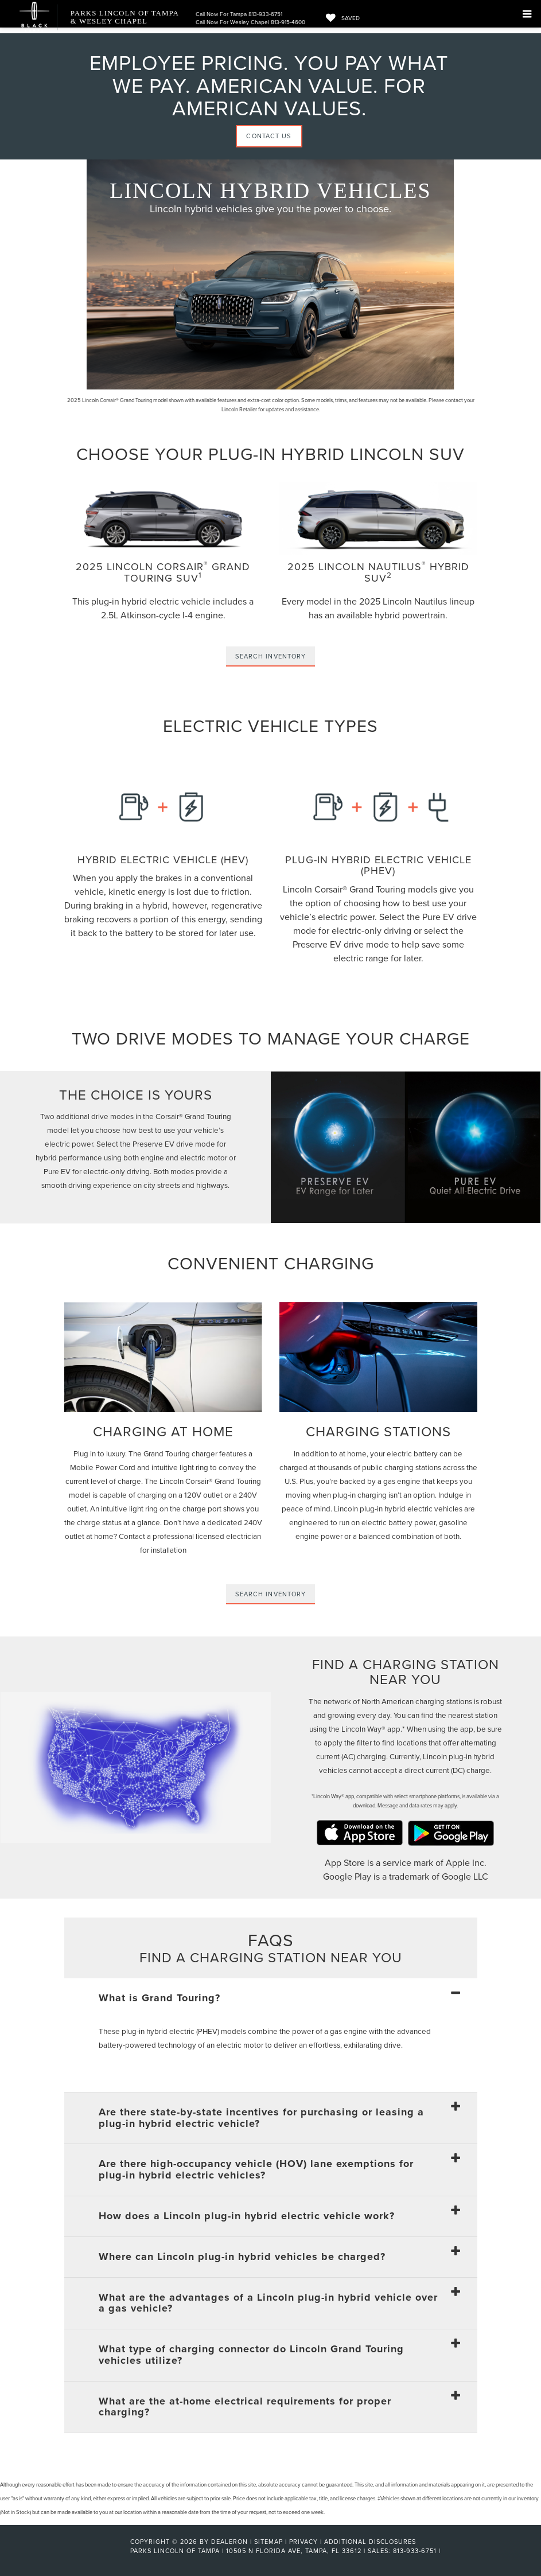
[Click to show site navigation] (527, 14)
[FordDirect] (93, 2550)
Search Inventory (270, 656)
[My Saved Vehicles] (340, 18)
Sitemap (268, 2541)
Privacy (303, 2541)
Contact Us (268, 136)
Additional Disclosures (370, 2541)
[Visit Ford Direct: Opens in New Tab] (446, 2550)
